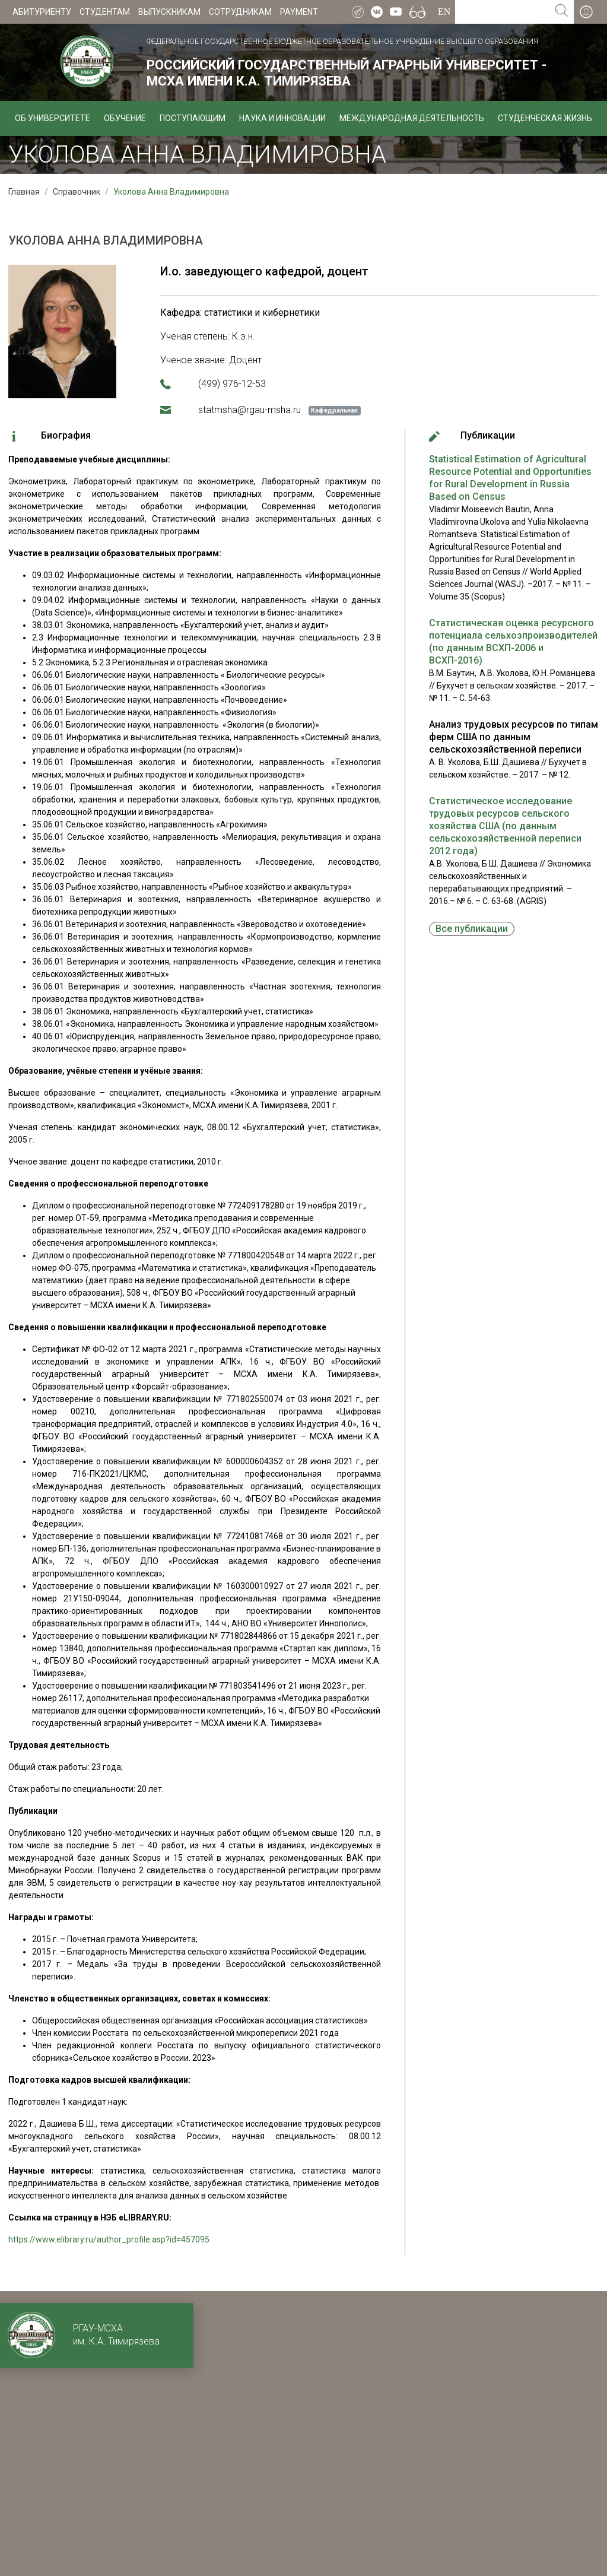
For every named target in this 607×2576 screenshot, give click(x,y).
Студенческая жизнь (545, 118)
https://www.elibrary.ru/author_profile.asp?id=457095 (108, 2239)
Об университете (52, 118)
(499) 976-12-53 (232, 383)
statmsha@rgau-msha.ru (249, 409)
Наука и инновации (282, 118)
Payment (299, 12)
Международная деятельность (411, 118)
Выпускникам (169, 12)
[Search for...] (502, 12)
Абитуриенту (41, 12)
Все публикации (472, 928)
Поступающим (192, 118)
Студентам (105, 12)
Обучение (125, 118)
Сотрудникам (240, 12)
